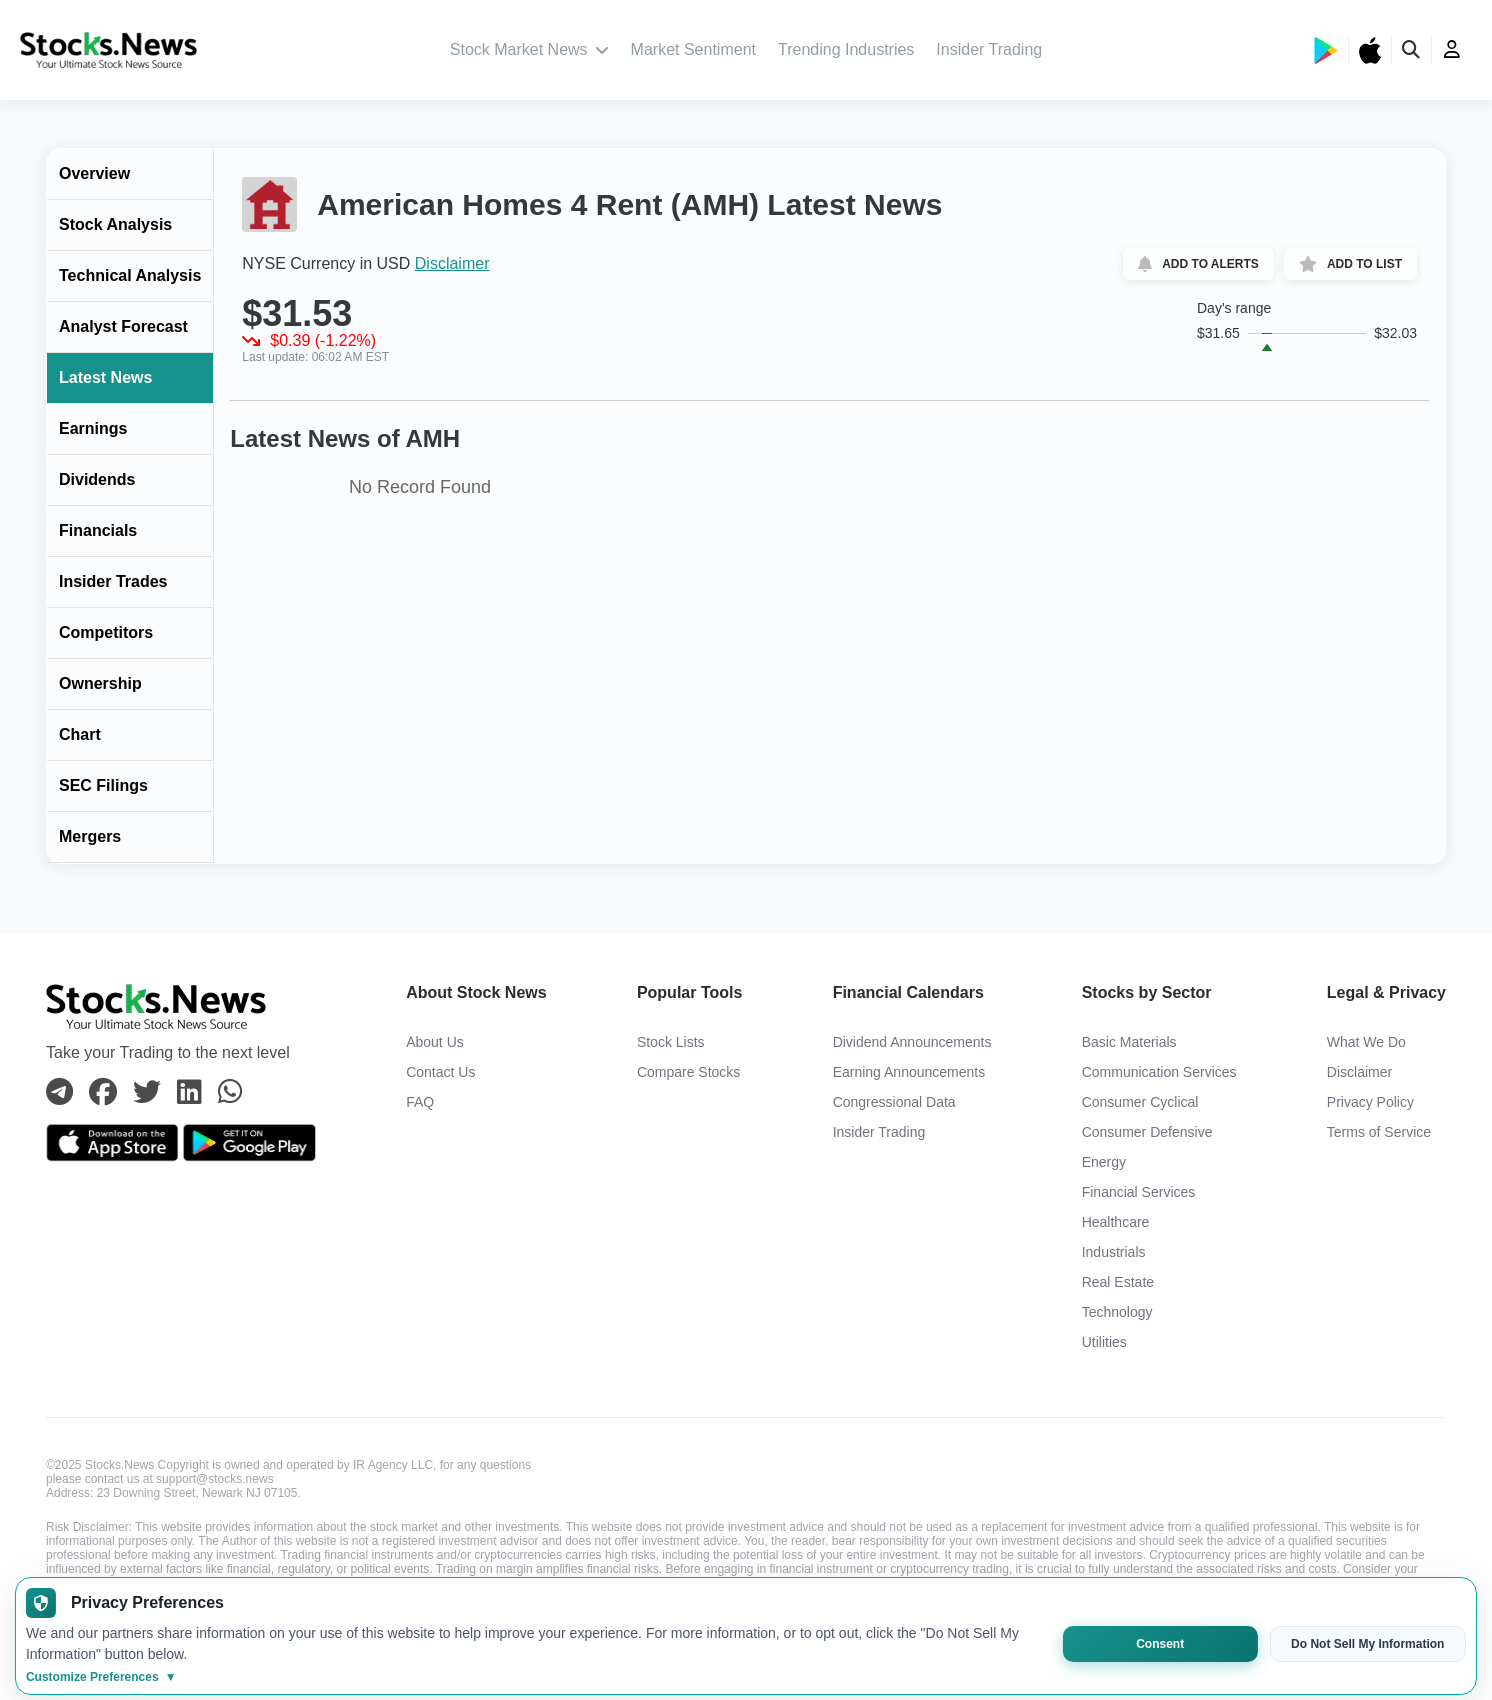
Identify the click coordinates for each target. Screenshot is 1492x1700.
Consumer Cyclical (1140, 1102)
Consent (1160, 1644)
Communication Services (1159, 1072)
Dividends (97, 479)
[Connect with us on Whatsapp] (230, 1093)
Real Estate (1118, 1282)
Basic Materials (1129, 1042)
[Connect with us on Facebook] (103, 1093)
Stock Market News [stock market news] (529, 49)
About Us (435, 1042)
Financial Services (1139, 1192)
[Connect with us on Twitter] (147, 1093)
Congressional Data (894, 1102)
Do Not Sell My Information (1367, 1644)
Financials (98, 530)
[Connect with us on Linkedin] (189, 1093)
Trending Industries (846, 49)
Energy (1104, 1162)
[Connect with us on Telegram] (59, 1093)
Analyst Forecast (123, 326)
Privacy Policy (1370, 1102)
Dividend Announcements (912, 1042)
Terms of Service (1379, 1132)
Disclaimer (452, 263)
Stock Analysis (115, 224)
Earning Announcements (909, 1072)
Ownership (100, 683)
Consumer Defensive (1147, 1132)
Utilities (1104, 1342)
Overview (94, 173)
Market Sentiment (693, 49)
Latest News (105, 377)
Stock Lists (671, 1042)
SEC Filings (103, 785)
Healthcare (1116, 1222)
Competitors (106, 632)
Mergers (90, 836)
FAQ (420, 1102)
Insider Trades (113, 581)
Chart (80, 734)
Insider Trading (989, 49)
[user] (1452, 50)
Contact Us (440, 1072)
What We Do (1366, 1042)
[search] (1412, 50)
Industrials (1114, 1252)
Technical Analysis (130, 275)
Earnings (93, 428)
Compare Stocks (688, 1072)
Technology (1117, 1312)
